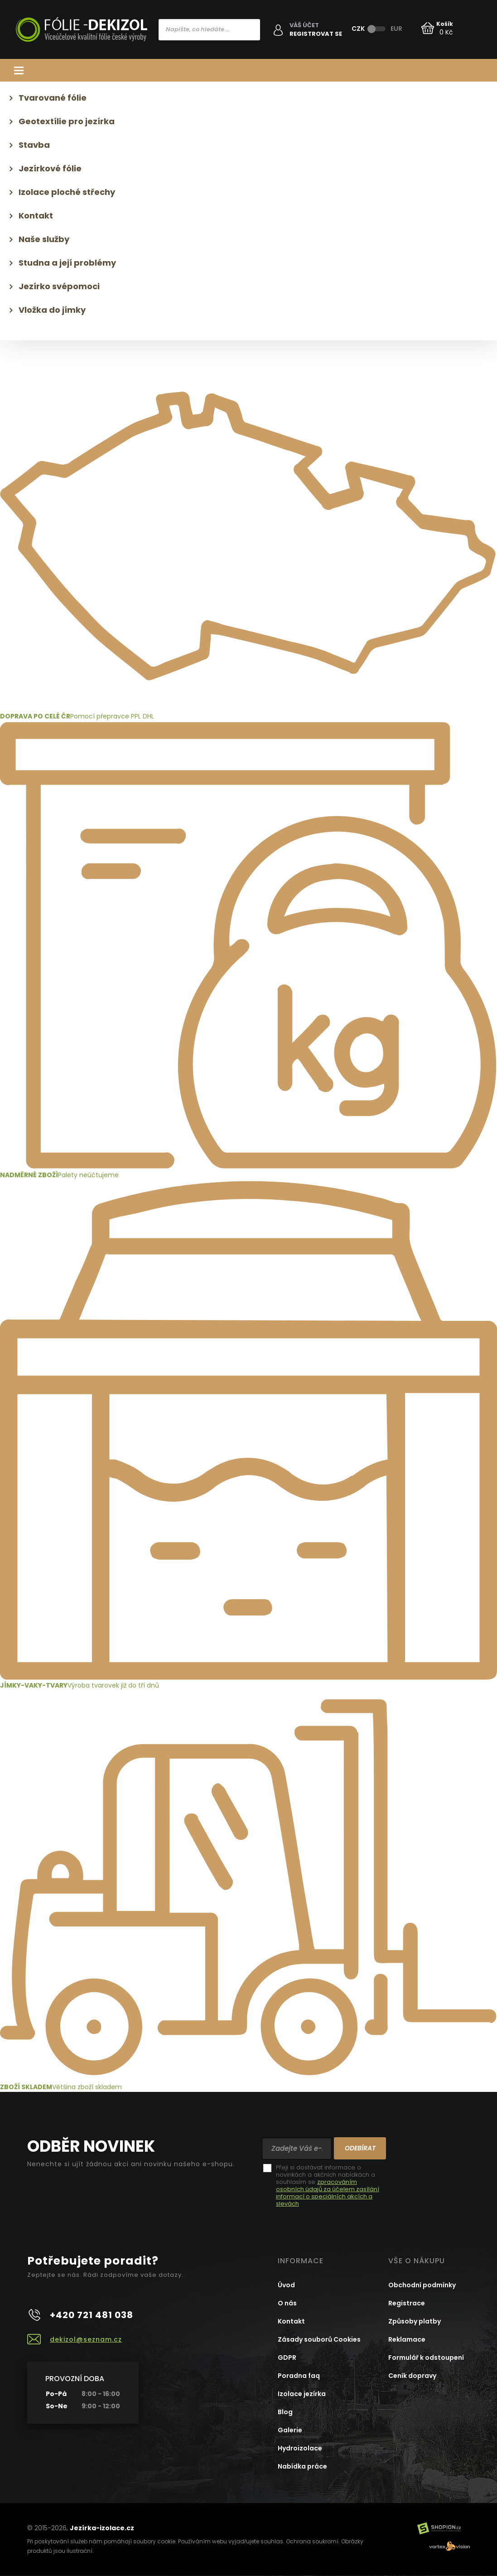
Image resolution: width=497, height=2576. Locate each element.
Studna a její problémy (67, 262)
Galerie (290, 2430)
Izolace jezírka (302, 2393)
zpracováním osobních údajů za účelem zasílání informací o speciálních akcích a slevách (327, 2193)
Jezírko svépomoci (59, 286)
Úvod (286, 2285)
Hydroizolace (300, 2448)
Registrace (406, 2303)
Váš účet (304, 25)
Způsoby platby (414, 2321)
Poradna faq (299, 2375)
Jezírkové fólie (50, 168)
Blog (285, 2411)
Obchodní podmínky (422, 2285)
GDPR (287, 2357)
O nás (287, 2303)
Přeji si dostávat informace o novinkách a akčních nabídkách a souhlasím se (327, 2185)
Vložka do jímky (52, 309)
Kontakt (36, 215)
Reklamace (406, 2339)
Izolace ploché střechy (67, 192)
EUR (396, 28)
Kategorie (248, 70)
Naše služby (44, 239)
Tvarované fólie (53, 97)
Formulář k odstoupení (426, 2357)
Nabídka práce (302, 2466)
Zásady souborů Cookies (319, 2339)
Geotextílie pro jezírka (67, 121)
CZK (358, 28)
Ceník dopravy (412, 2375)
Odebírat (360, 2148)
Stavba (34, 144)
